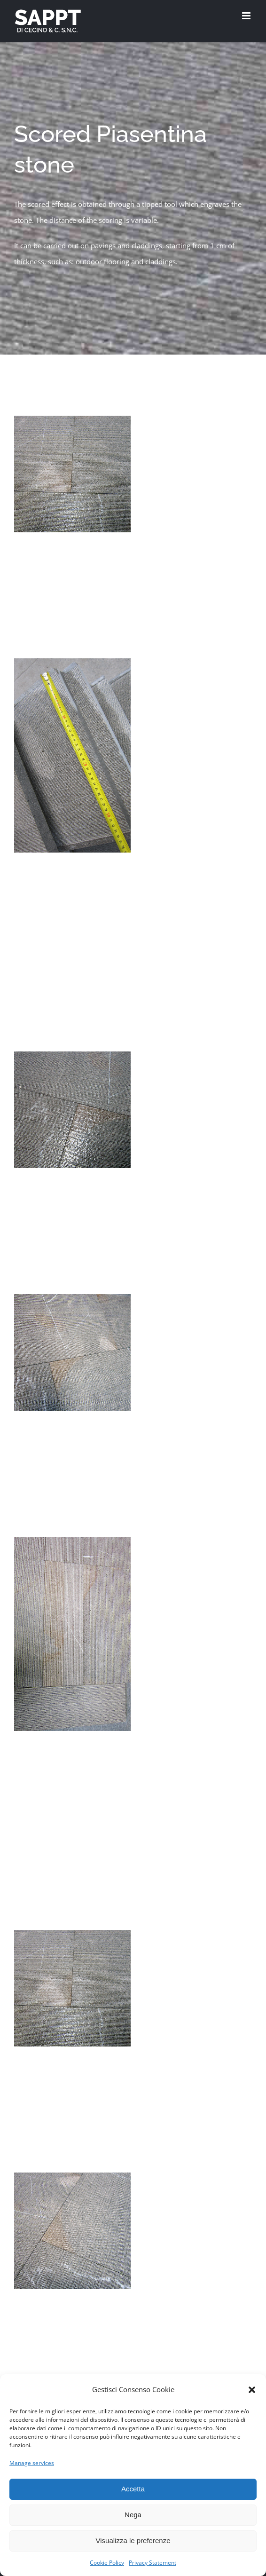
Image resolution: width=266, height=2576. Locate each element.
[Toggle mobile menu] (247, 16)
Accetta (133, 2489)
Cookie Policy (107, 2563)
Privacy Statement (152, 2563)
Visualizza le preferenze (133, 2540)
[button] (252, 2389)
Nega (133, 2515)
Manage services (31, 2463)
